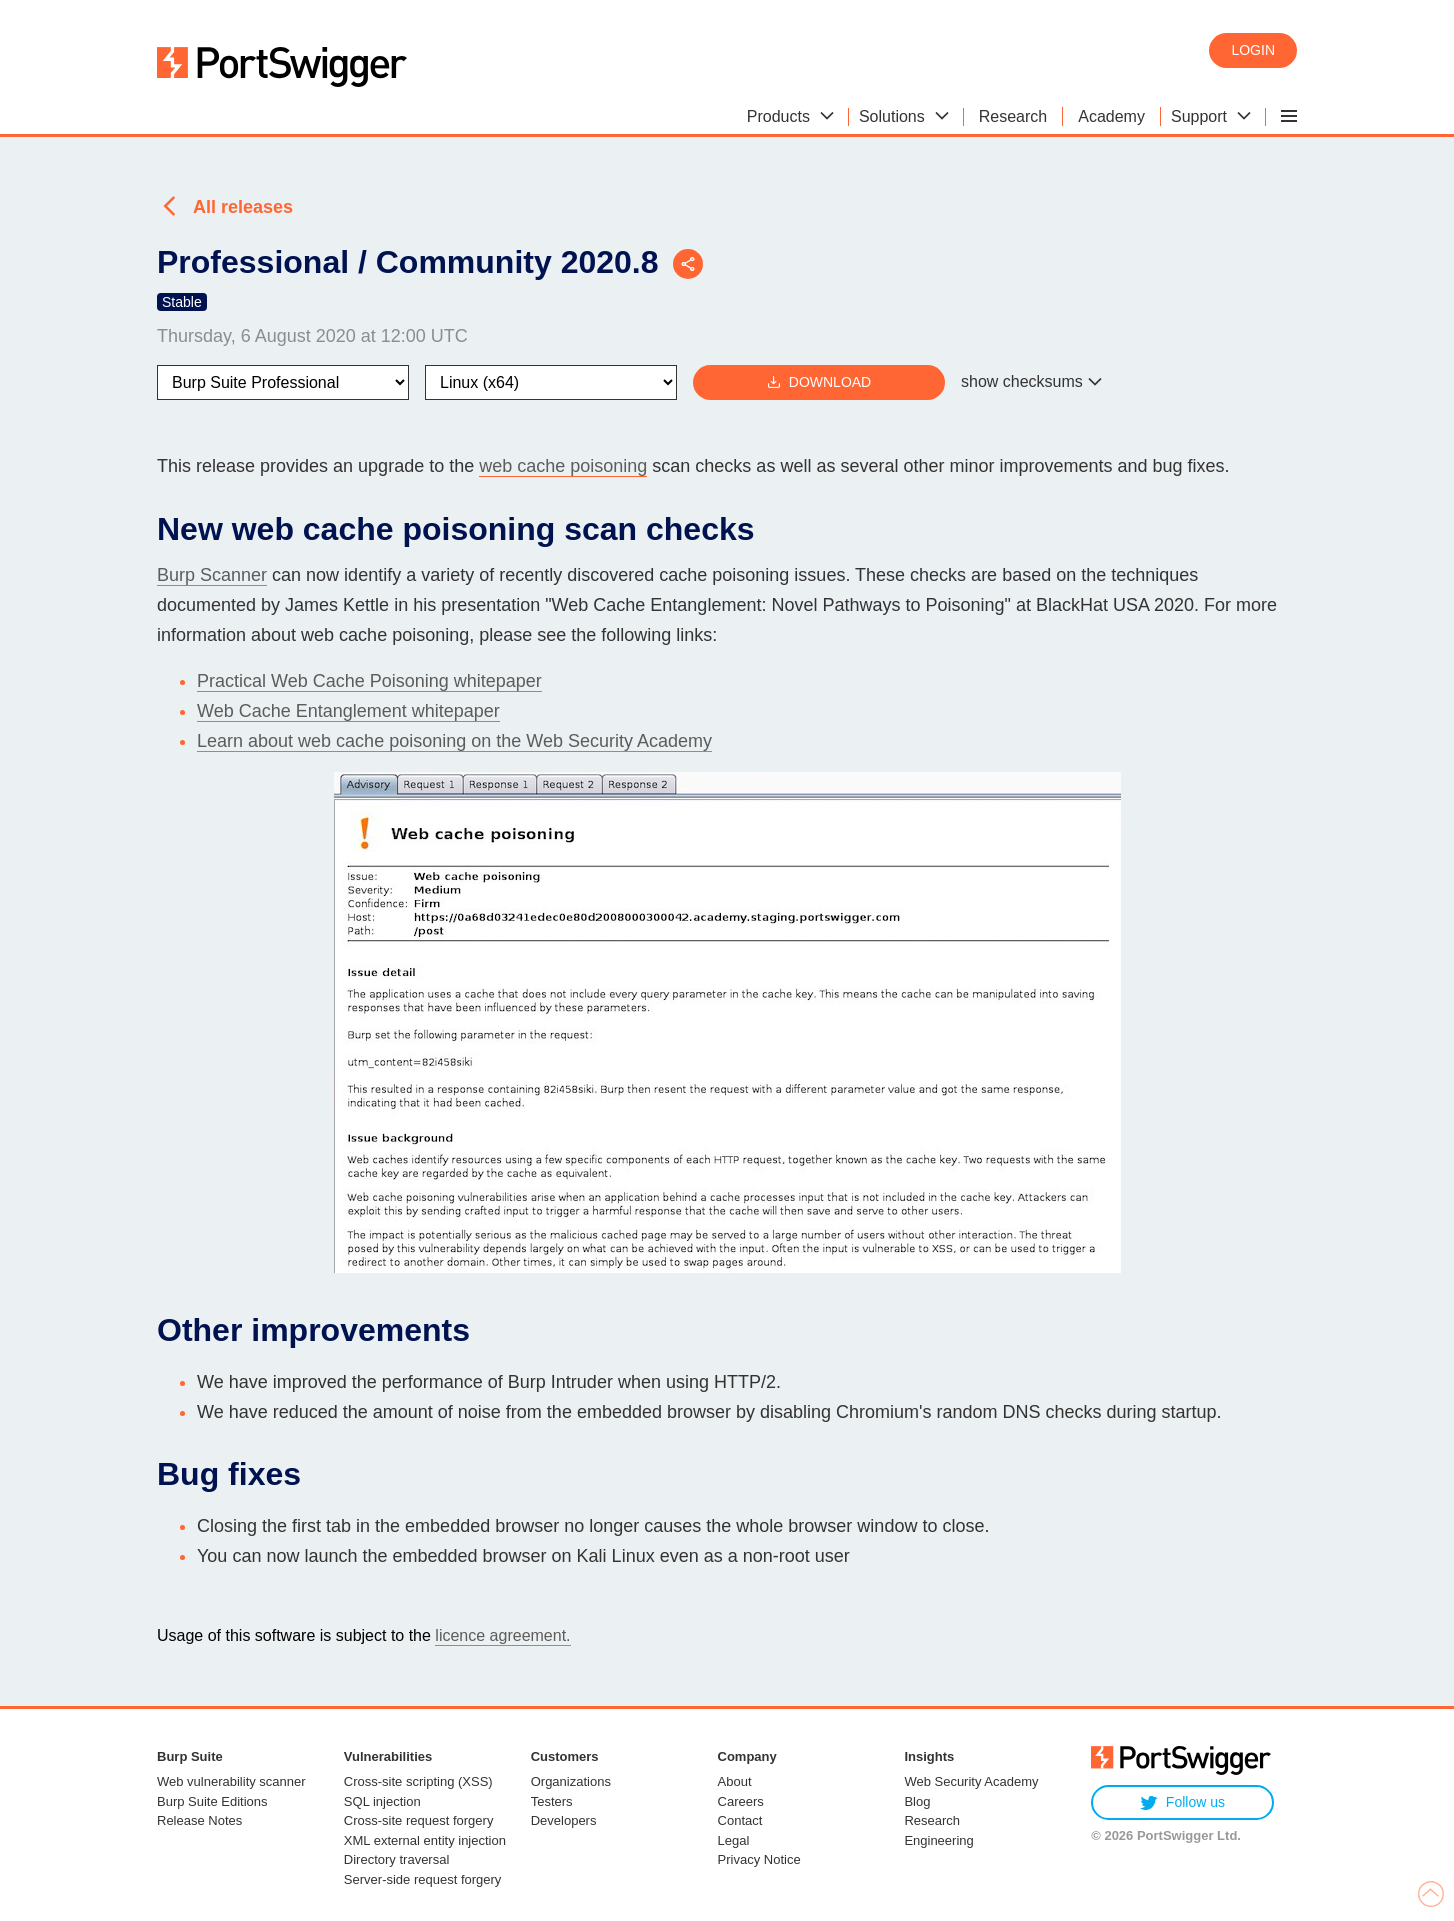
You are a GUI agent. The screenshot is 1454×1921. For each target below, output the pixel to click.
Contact (740, 1820)
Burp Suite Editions (212, 1801)
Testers (552, 1801)
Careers (741, 1801)
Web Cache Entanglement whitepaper (348, 711)
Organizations (571, 1781)
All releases (243, 207)
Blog (917, 1801)
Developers (564, 1820)
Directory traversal (396, 1859)
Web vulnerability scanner (231, 1781)
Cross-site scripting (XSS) (418, 1781)
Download (819, 382)
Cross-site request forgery (419, 1820)
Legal (734, 1840)
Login (1253, 50)
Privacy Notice (759, 1859)
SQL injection (382, 1801)
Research (932, 1820)
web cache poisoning (563, 466)
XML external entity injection (425, 1840)
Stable (182, 302)
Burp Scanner (212, 575)
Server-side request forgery (423, 1879)
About (735, 1781)
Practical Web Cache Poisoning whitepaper (369, 681)
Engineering (938, 1840)
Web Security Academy (971, 1781)
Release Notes (199, 1820)
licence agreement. (502, 1635)
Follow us (1182, 1802)
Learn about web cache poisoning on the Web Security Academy (454, 741)
